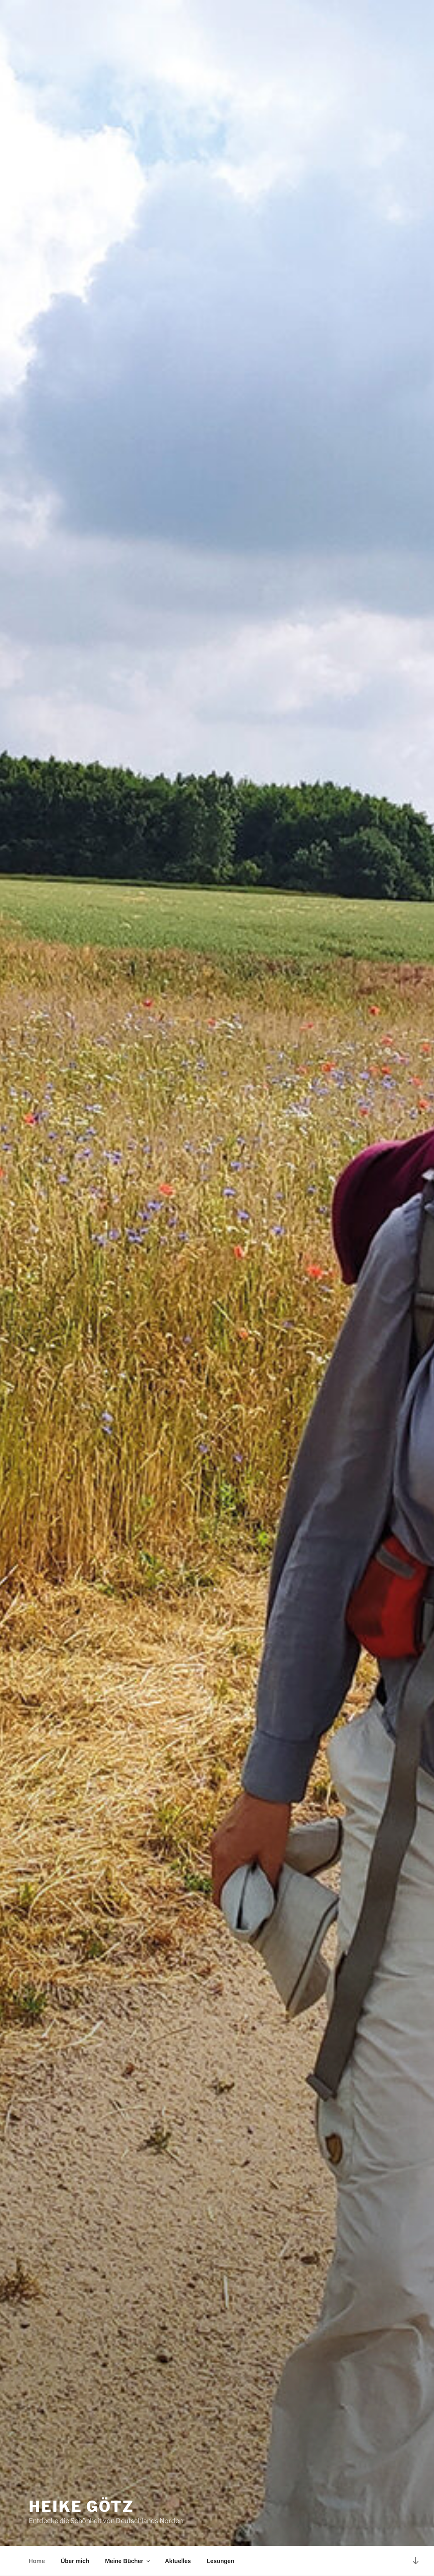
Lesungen (220, 2561)
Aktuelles (178, 2561)
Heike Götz (81, 2506)
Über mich (75, 2561)
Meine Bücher (128, 2561)
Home (37, 2561)
